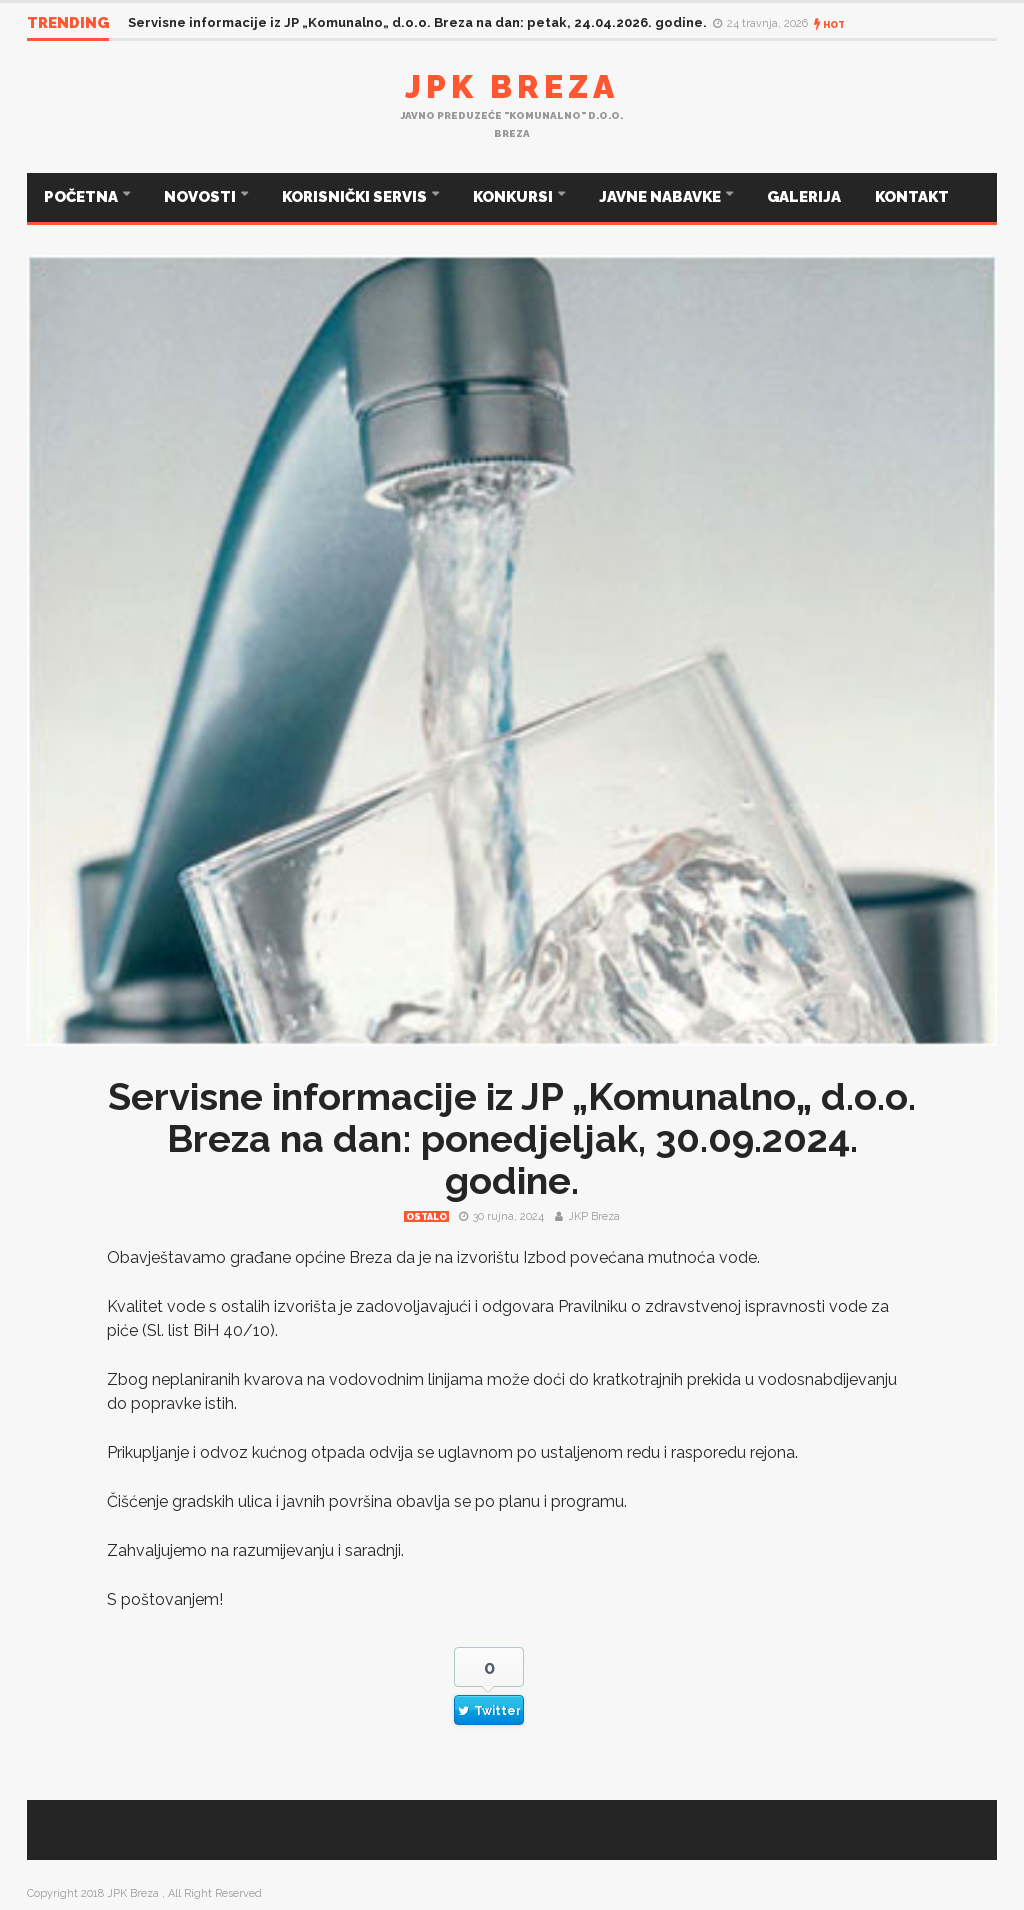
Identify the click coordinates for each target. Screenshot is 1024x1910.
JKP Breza (594, 1216)
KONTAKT (912, 197)
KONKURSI (514, 197)
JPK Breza (512, 86)
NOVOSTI (201, 197)
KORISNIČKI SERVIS (356, 197)
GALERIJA (804, 197)
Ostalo (426, 1217)
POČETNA (82, 197)
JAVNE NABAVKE (661, 197)
